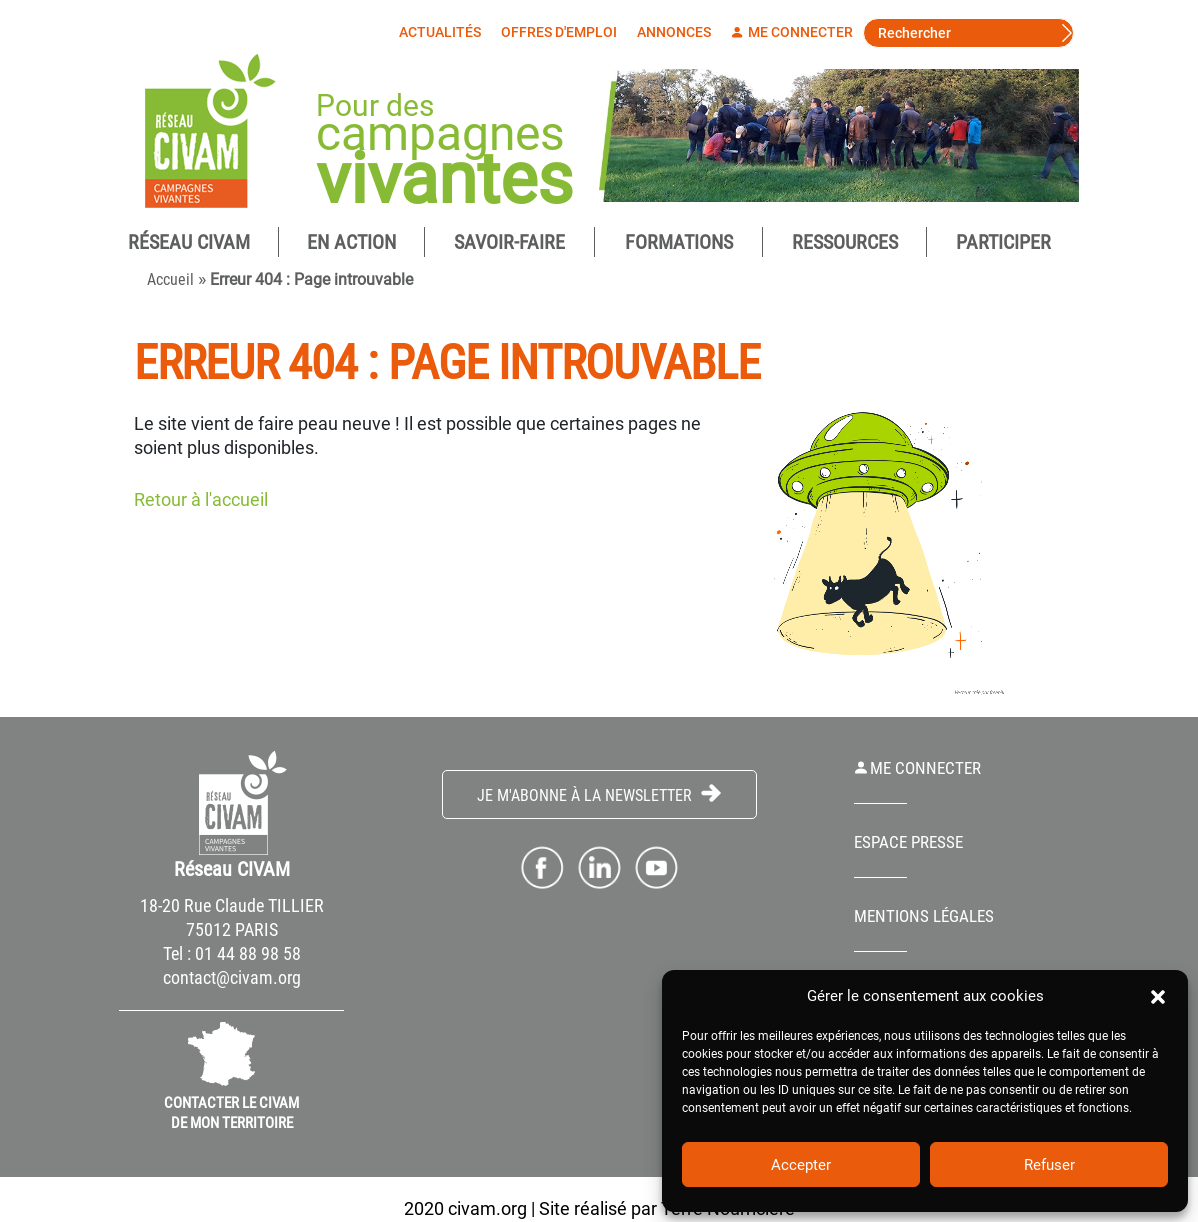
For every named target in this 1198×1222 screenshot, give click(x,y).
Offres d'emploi (564, 32)
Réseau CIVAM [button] (189, 243)
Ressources (845, 243)
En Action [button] (351, 243)
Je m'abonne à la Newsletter (599, 795)
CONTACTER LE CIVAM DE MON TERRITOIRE (231, 1114)
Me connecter (797, 32)
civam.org (487, 1209)
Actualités (445, 32)
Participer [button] (1003, 243)
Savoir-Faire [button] (509, 243)
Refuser (1049, 1165)
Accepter (801, 1165)
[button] (1158, 996)
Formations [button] (679, 243)
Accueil (170, 280)
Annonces (679, 32)
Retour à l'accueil (201, 500)
